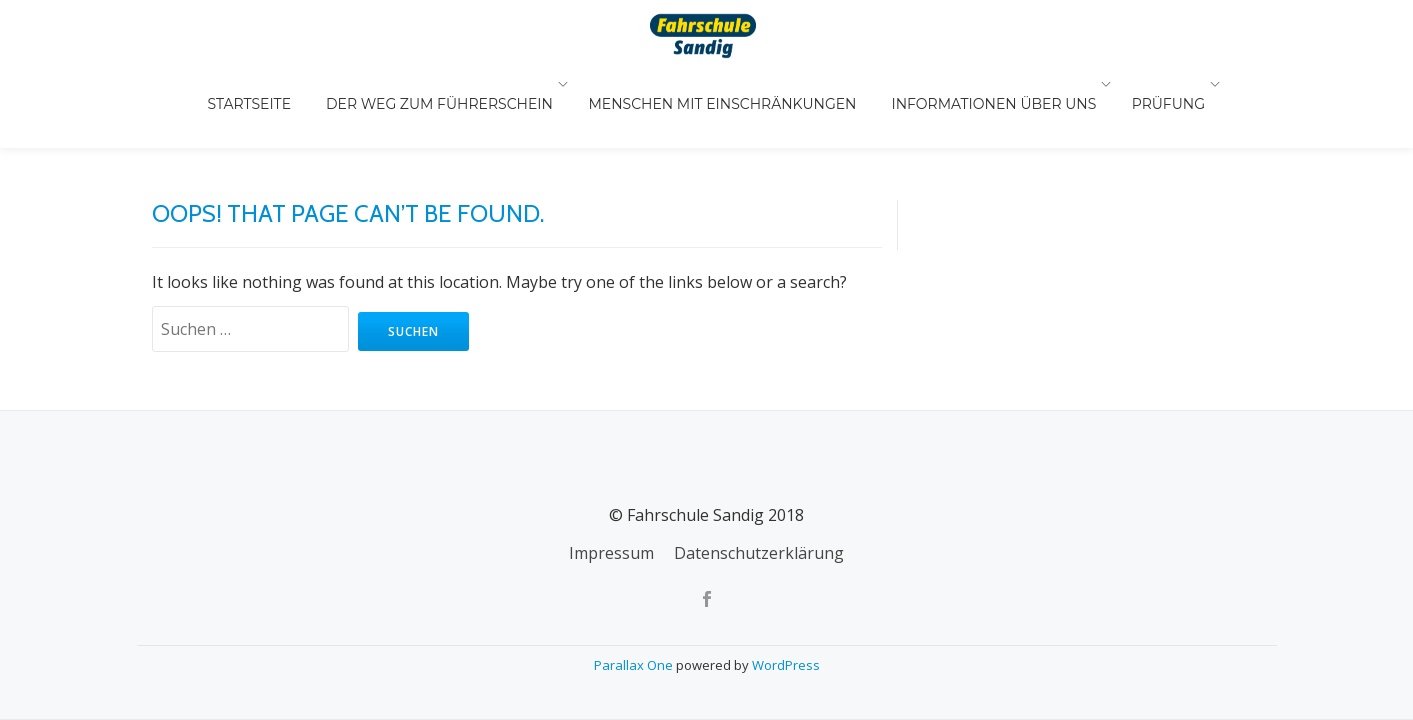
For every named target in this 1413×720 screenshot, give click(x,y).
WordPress (786, 582)
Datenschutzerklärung (759, 470)
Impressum (611, 470)
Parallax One (635, 582)
